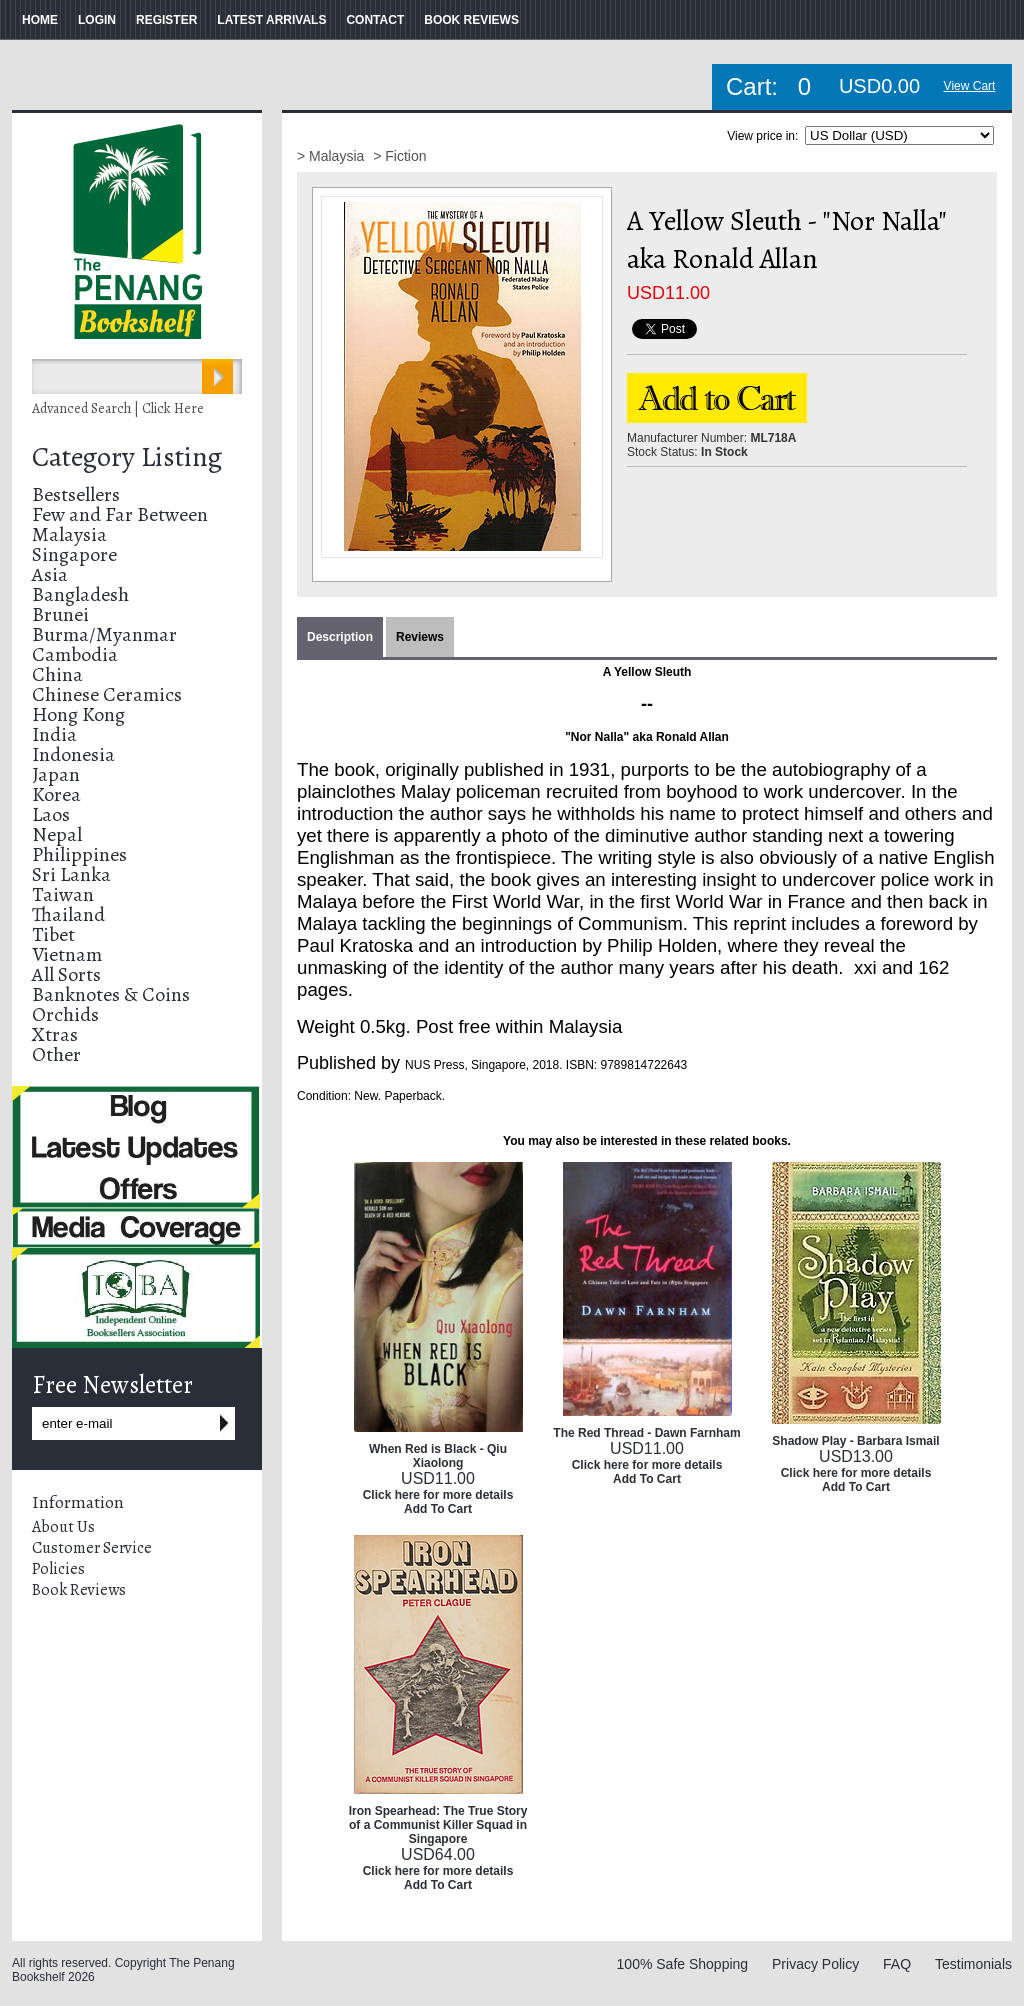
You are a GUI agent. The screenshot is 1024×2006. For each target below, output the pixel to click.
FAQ (897, 1964)
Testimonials (973, 1964)
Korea (56, 794)
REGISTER (166, 20)
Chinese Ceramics (107, 694)
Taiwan (63, 894)
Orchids (65, 1014)
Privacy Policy (815, 1964)
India (54, 734)
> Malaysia (332, 156)
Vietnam (67, 954)
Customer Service (92, 1548)
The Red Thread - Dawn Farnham (646, 1433)
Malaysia (69, 534)
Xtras (55, 1034)
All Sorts (66, 974)
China (57, 674)
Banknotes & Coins (111, 994)
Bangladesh (80, 594)
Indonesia (73, 754)
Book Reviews (79, 1590)
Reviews (420, 637)
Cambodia (75, 654)
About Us (63, 1527)
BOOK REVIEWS (471, 20)
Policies (58, 1569)
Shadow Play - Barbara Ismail (855, 1441)
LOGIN (97, 20)
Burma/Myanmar (104, 634)
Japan (56, 774)
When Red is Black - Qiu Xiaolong (438, 1456)
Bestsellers (76, 494)
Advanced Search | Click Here (118, 408)
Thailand (68, 914)
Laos (51, 814)
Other (56, 1054)
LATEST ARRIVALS (271, 20)
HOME (40, 20)
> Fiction (399, 156)
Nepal (57, 834)
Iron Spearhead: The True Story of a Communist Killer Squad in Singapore (438, 1825)
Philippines (79, 854)
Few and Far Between (120, 514)
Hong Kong (78, 714)
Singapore (74, 554)
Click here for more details (438, 1495)
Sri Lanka (71, 874)
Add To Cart (438, 1509)
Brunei (60, 614)
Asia (50, 574)
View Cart (970, 86)
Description (340, 637)
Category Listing (127, 457)
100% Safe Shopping (683, 1964)
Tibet (53, 934)
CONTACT (375, 20)
